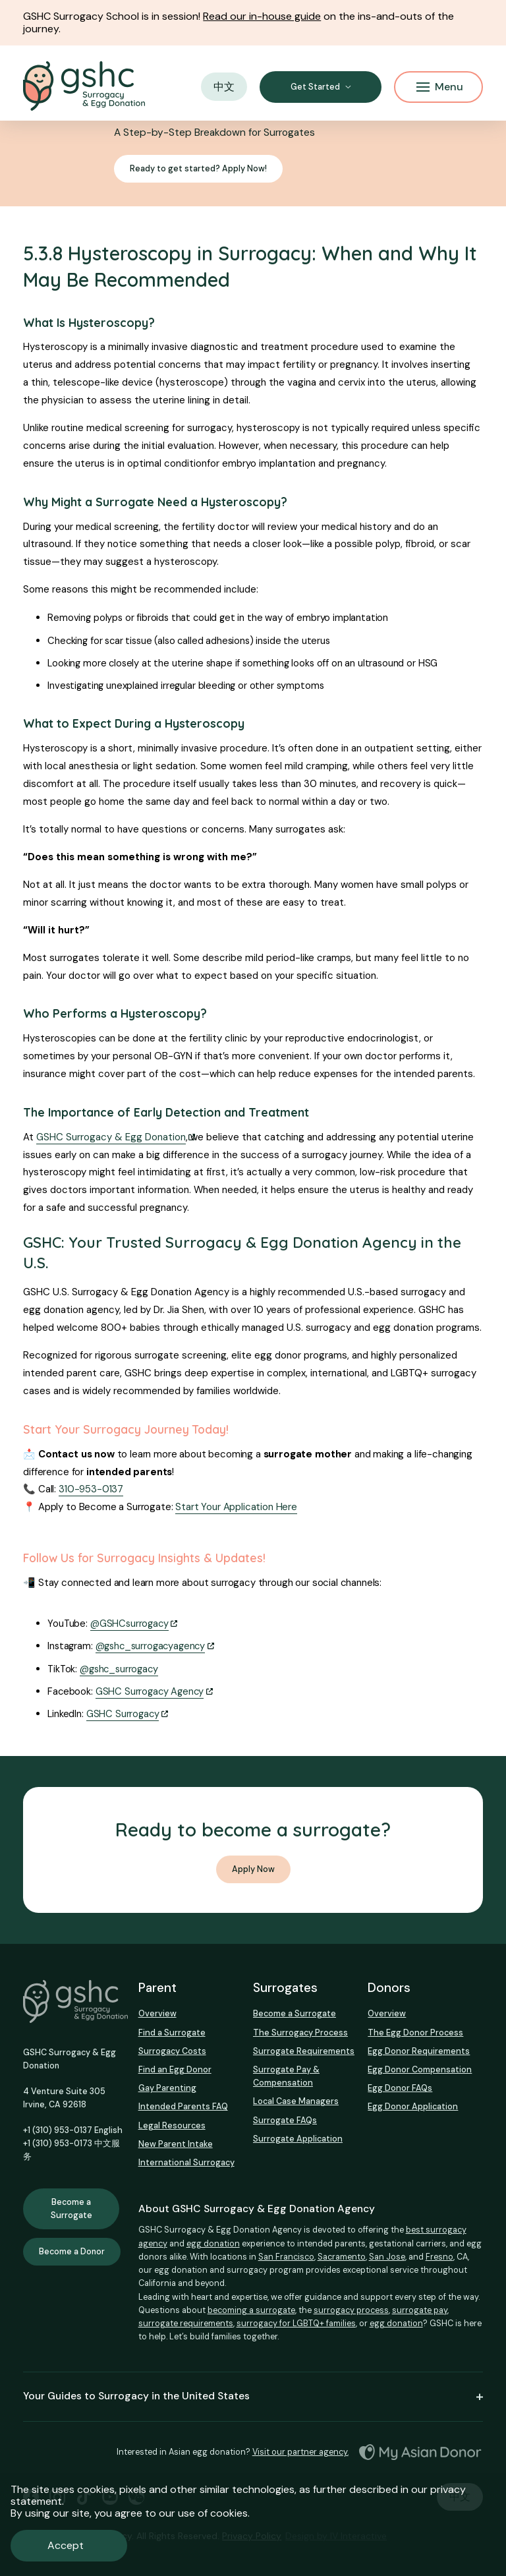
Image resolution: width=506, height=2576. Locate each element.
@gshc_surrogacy (119, 1669)
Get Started (315, 87)
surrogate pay (419, 2310)
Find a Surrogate (172, 2032)
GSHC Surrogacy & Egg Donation (111, 1137)
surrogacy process (351, 2310)
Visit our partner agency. (300, 2451)
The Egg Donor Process (415, 2032)
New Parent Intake (175, 2144)
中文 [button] (224, 87)
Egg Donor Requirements (419, 2051)
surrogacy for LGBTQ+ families (296, 2323)
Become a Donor (72, 2251)
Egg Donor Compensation (420, 2069)
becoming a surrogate (251, 2310)
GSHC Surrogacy (122, 1713)
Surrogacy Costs (172, 2051)
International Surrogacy (186, 2162)
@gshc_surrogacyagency (151, 1646)
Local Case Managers (296, 2101)
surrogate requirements (185, 2323)
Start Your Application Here (236, 1506)
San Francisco (286, 2256)
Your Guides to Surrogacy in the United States (252, 2396)
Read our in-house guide (262, 16)
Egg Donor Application (413, 2106)
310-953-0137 (91, 1489)
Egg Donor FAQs (400, 2087)
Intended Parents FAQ (183, 2106)
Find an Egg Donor (174, 2069)
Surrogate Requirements (303, 2051)
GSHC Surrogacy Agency (150, 1691)
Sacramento (342, 2256)
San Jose (387, 2256)
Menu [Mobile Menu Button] (439, 87)
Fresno (439, 2256)
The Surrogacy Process (300, 2032)
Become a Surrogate (71, 2209)
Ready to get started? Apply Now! (198, 168)
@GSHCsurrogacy (129, 1623)
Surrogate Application (298, 2138)
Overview (157, 2013)
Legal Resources (172, 2125)
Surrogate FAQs (285, 2120)
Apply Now (253, 1869)
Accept (65, 2545)
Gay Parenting (167, 2087)
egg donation (213, 2243)
